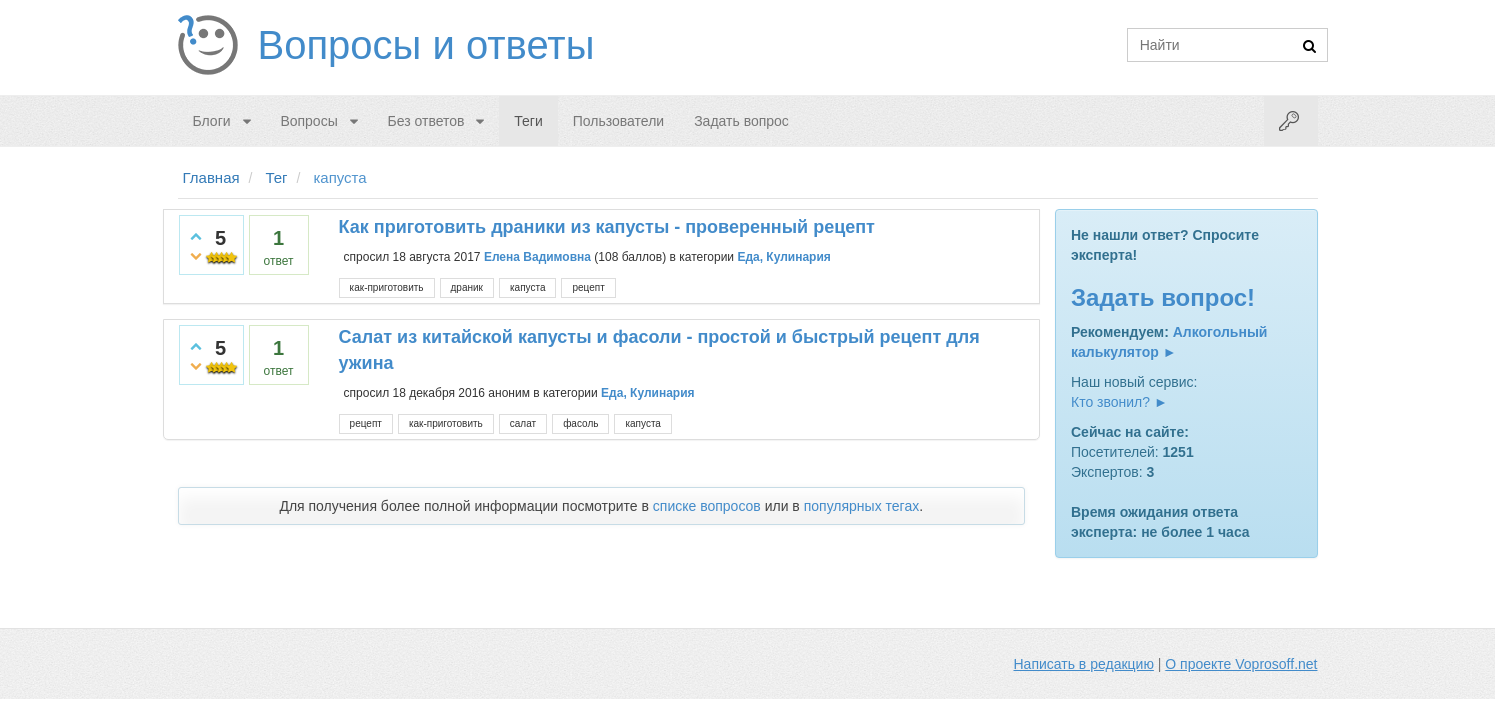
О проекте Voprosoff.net (1241, 664)
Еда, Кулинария (783, 257)
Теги (528, 121)
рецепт (588, 287)
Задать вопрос (741, 121)
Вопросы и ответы (426, 45)
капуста (528, 287)
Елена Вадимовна (537, 257)
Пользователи (618, 121)
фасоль (580, 423)
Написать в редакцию (1084, 664)
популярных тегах (862, 506)
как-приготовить (387, 287)
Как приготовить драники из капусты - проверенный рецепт (607, 227)
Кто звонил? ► (1119, 402)
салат (523, 423)
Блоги (212, 121)
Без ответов (426, 121)
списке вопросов (707, 506)
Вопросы (308, 121)
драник (467, 287)
